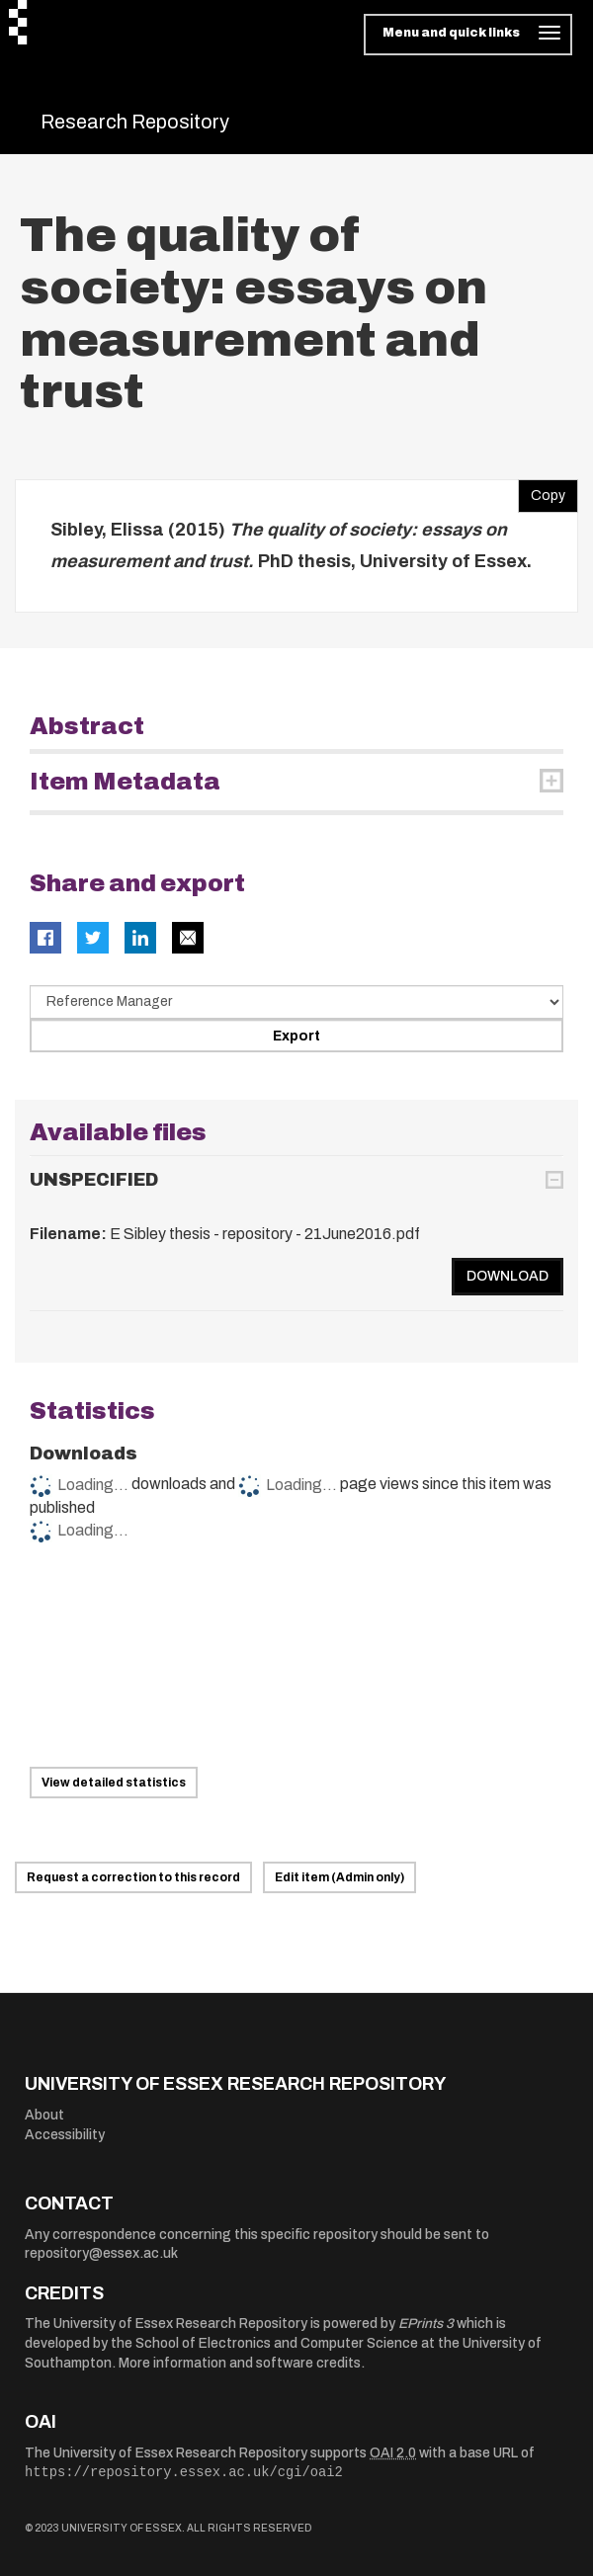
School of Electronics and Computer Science (276, 2343)
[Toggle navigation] (468, 34)
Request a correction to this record (133, 1877)
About (44, 2115)
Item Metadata (125, 781)
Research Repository (135, 121)
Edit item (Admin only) (339, 1877)
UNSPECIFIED (94, 1180)
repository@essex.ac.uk (101, 2253)
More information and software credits (240, 2363)
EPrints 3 (426, 2323)
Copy (541, 491)
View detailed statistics (114, 1782)
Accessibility (65, 2134)
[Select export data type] (296, 1002)
